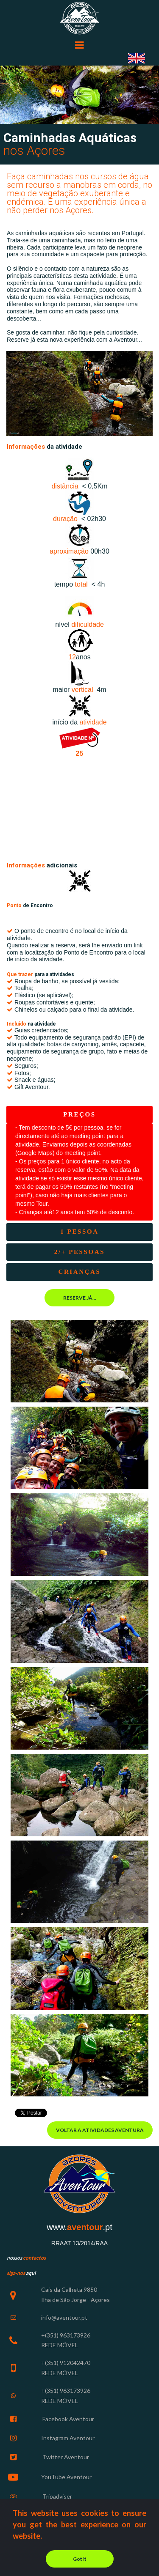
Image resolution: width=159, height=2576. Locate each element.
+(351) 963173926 (65, 2335)
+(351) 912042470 (65, 2362)
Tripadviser (56, 2496)
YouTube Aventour (66, 2476)
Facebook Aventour (67, 2418)
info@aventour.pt (64, 2317)
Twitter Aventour (65, 2457)
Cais (47, 2289)
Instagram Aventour (68, 2438)
